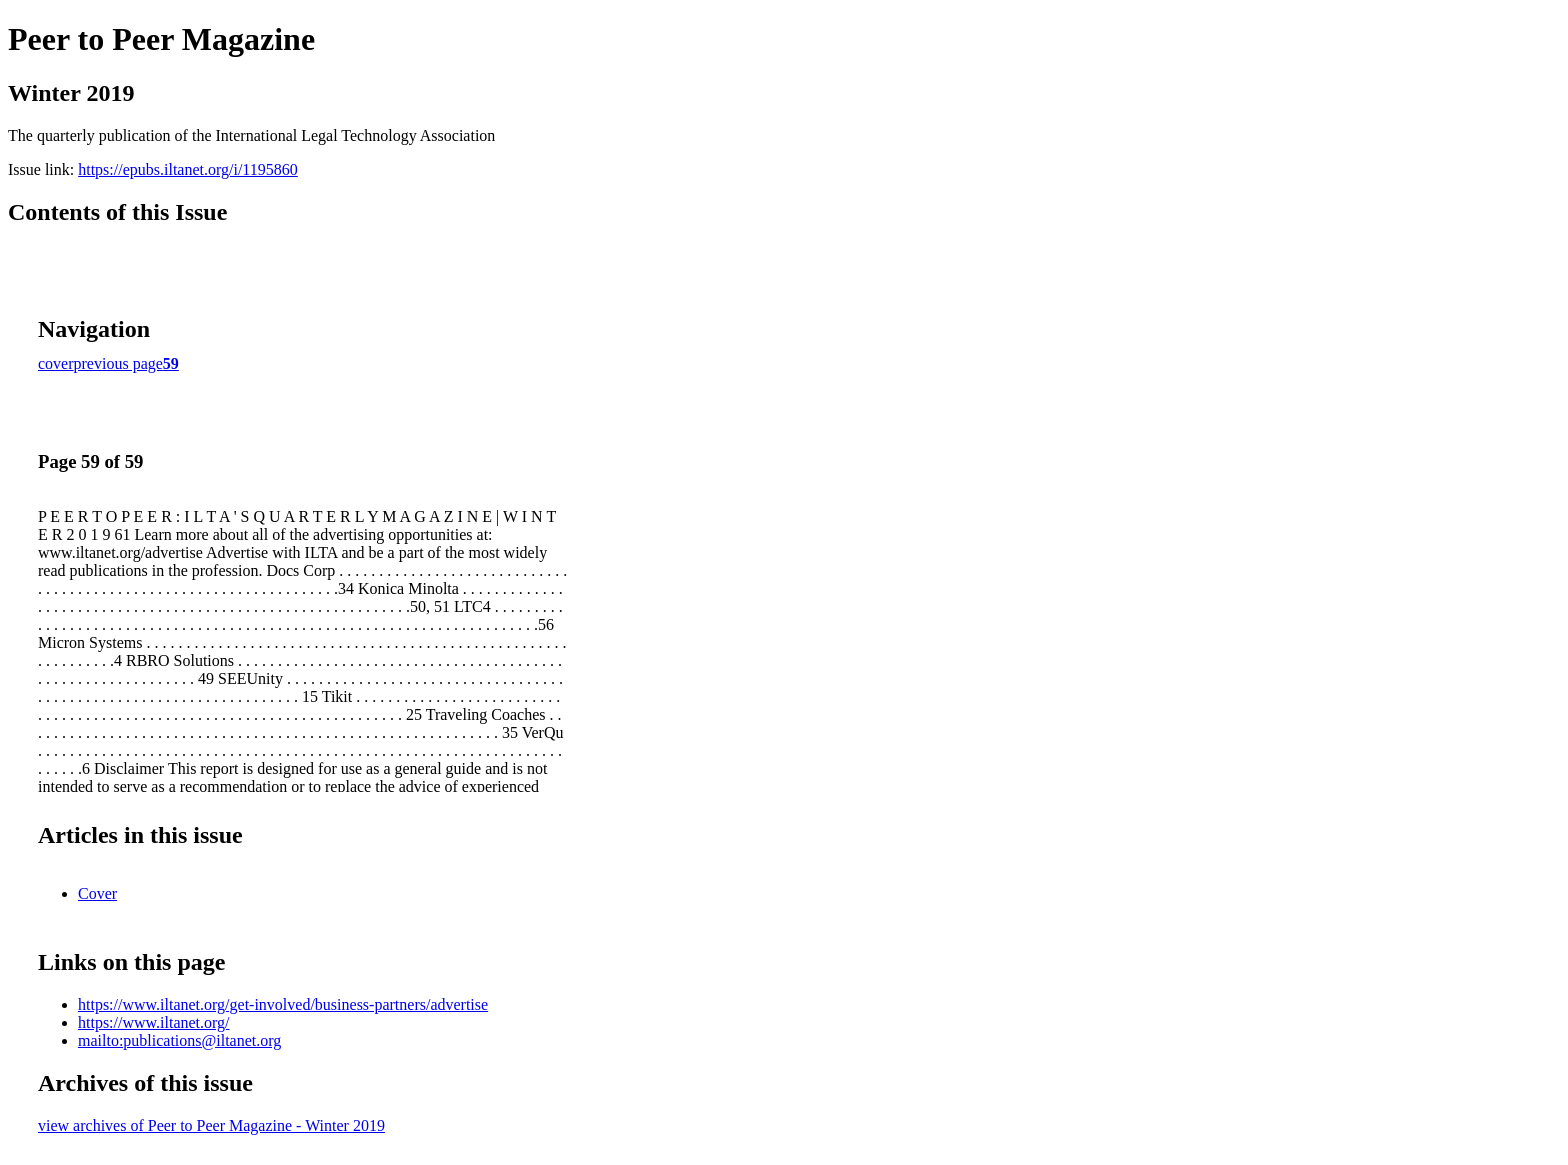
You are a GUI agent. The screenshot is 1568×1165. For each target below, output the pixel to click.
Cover (97, 893)
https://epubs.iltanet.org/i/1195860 (188, 169)
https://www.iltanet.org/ (154, 1022)
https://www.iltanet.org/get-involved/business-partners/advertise (283, 1004)
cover (56, 363)
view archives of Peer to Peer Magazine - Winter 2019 (211, 1125)
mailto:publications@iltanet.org (179, 1040)
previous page (118, 363)
